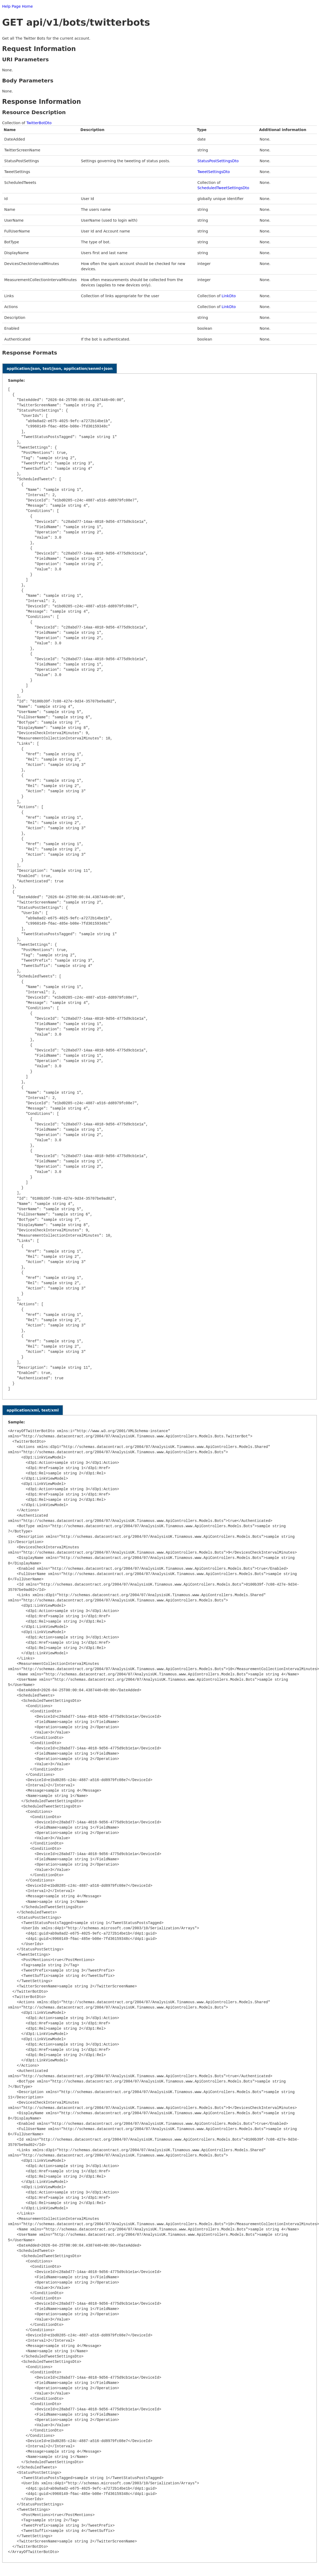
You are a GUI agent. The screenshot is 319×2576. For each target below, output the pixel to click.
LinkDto (229, 296)
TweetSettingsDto (213, 172)
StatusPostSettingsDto (218, 161)
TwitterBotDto (39, 123)
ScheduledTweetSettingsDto (223, 188)
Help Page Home (17, 6)
